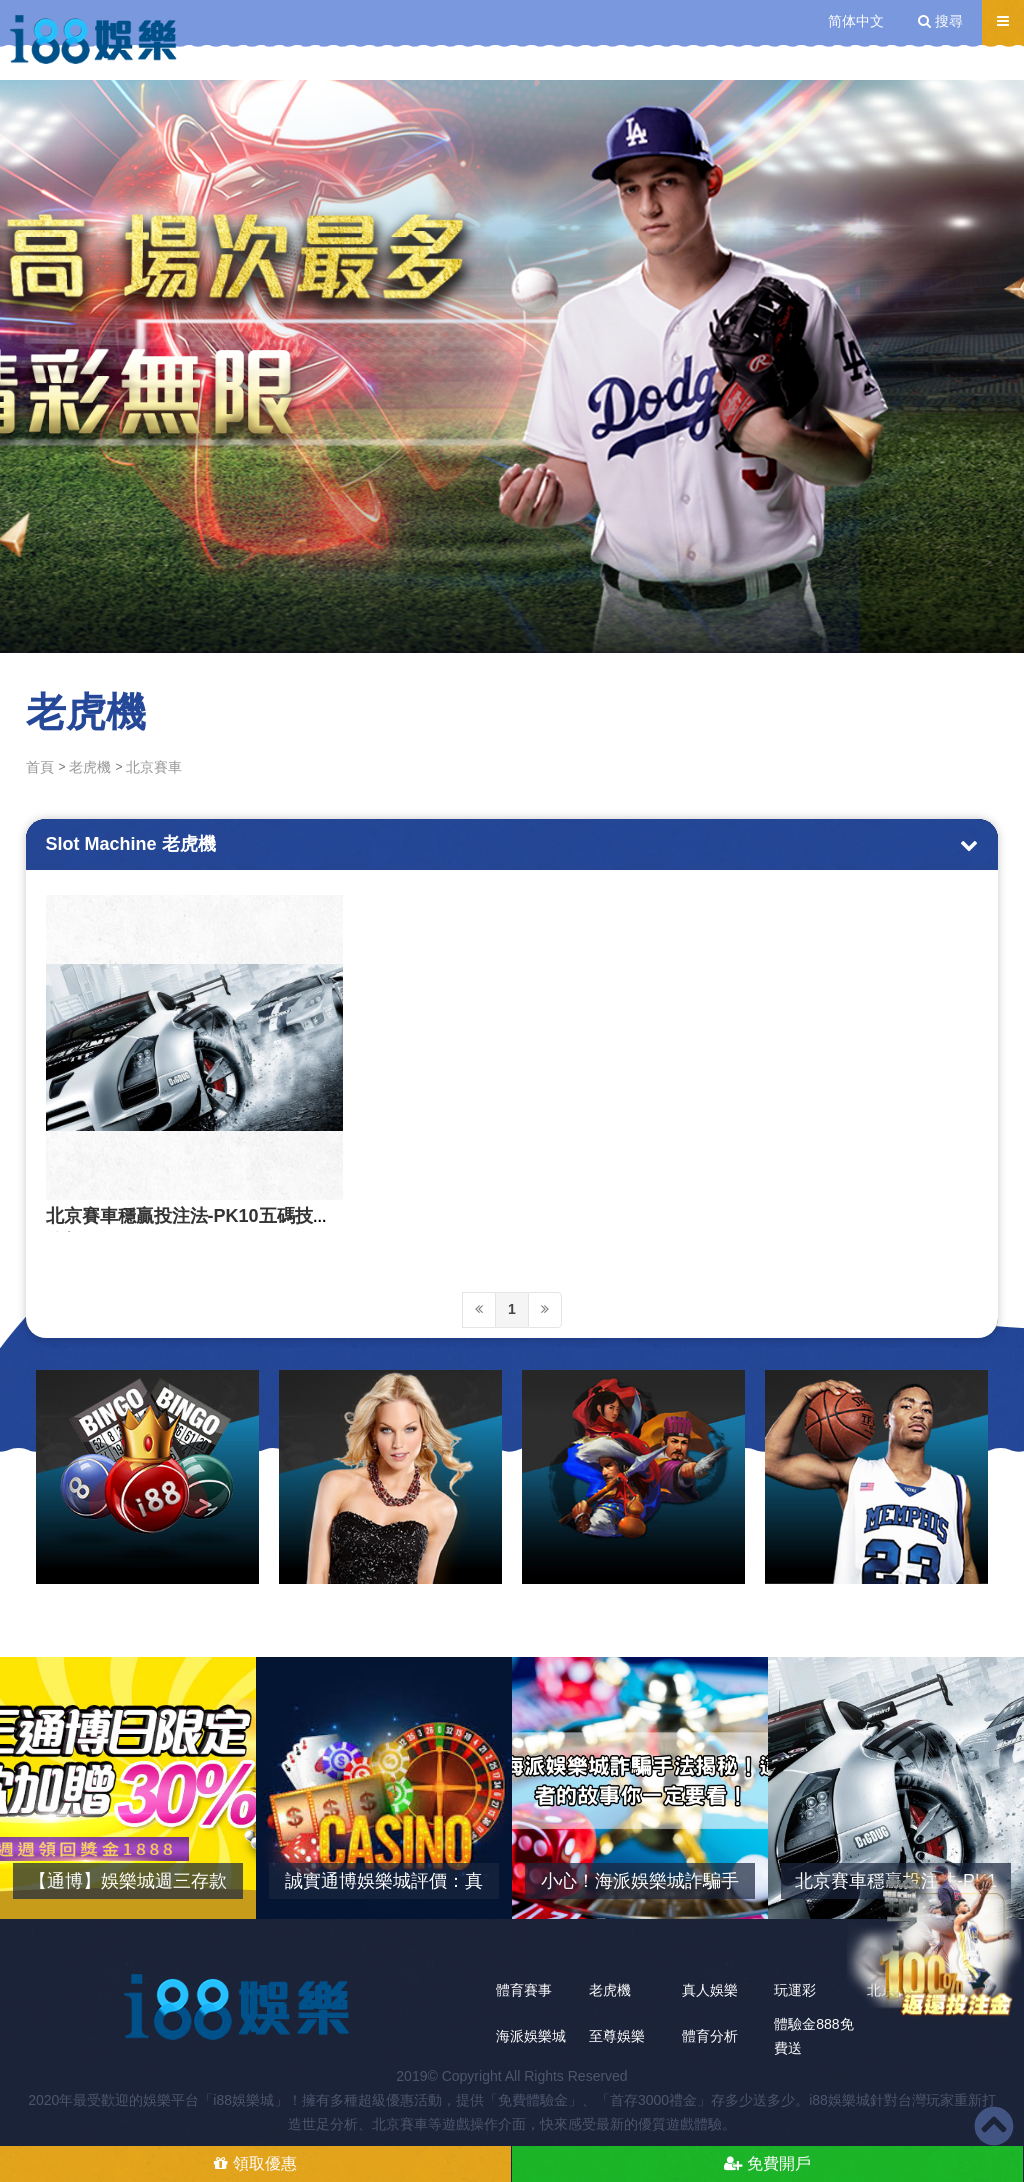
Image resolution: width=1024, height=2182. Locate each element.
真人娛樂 (710, 1990)
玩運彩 (795, 1990)
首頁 (40, 767)
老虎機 (90, 767)
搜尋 (940, 21)
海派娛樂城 (531, 2036)
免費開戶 (767, 2163)
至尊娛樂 (617, 2036)
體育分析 (710, 2036)
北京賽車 (154, 767)
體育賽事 (524, 1990)
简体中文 (856, 21)
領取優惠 (255, 2163)
